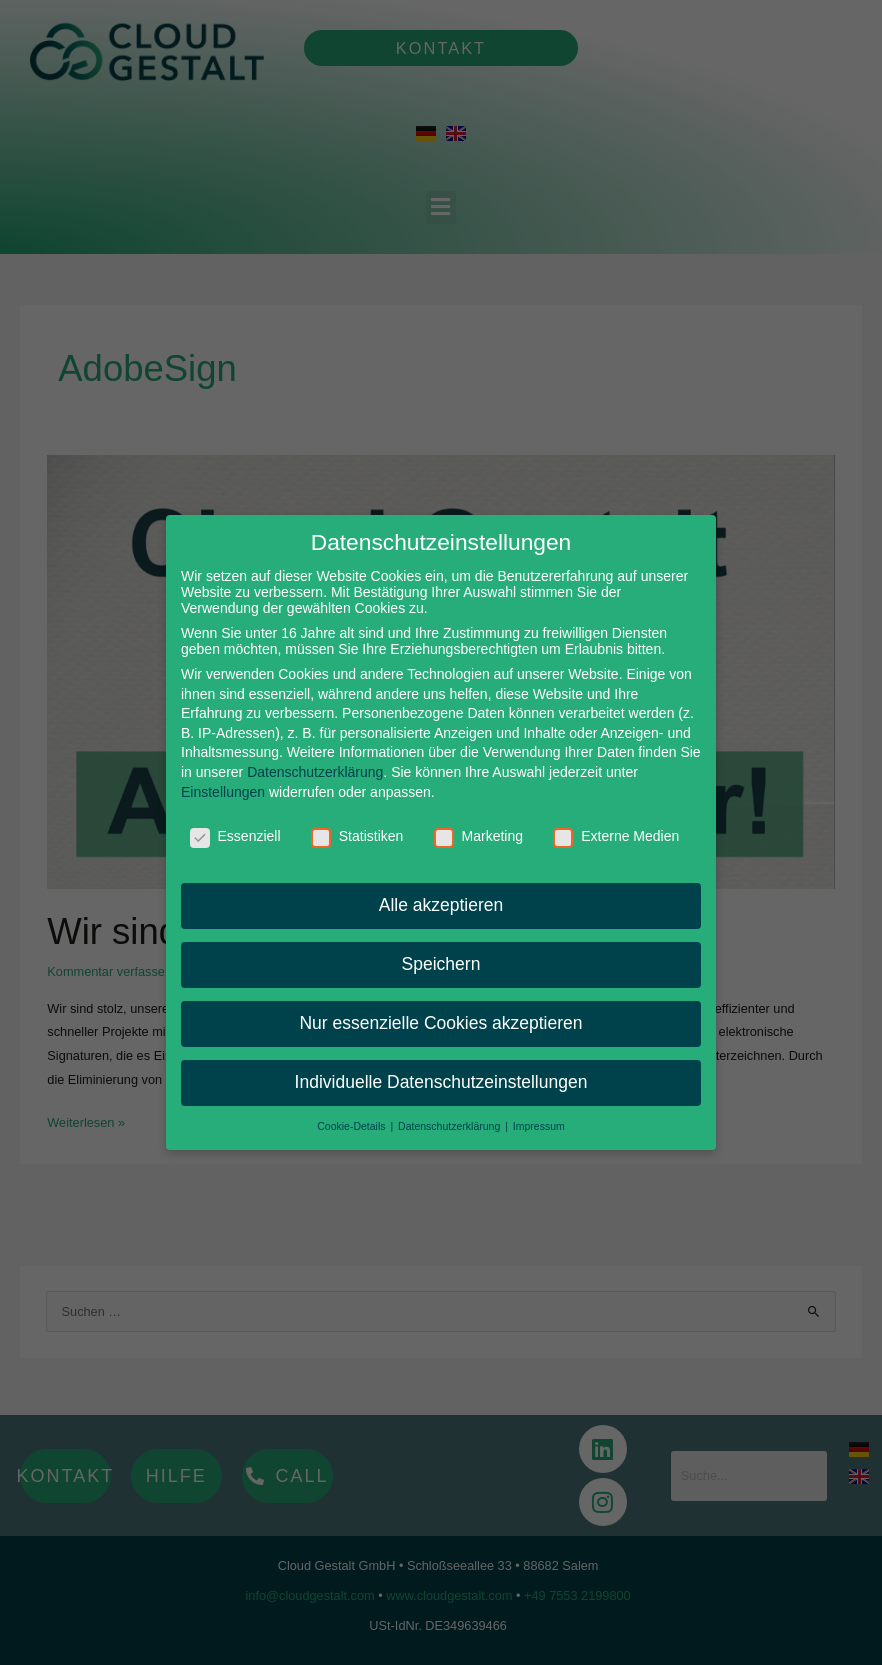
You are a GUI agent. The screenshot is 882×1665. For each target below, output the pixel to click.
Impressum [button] (539, 1113)
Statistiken (357, 824)
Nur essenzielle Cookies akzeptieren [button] (440, 1010)
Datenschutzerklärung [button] (450, 1113)
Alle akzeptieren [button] (441, 892)
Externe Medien (616, 824)
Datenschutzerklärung (315, 759)
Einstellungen (223, 779)
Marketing (478, 824)
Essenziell (235, 824)
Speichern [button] (441, 951)
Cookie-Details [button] (352, 1113)
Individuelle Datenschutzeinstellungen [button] (441, 1069)
